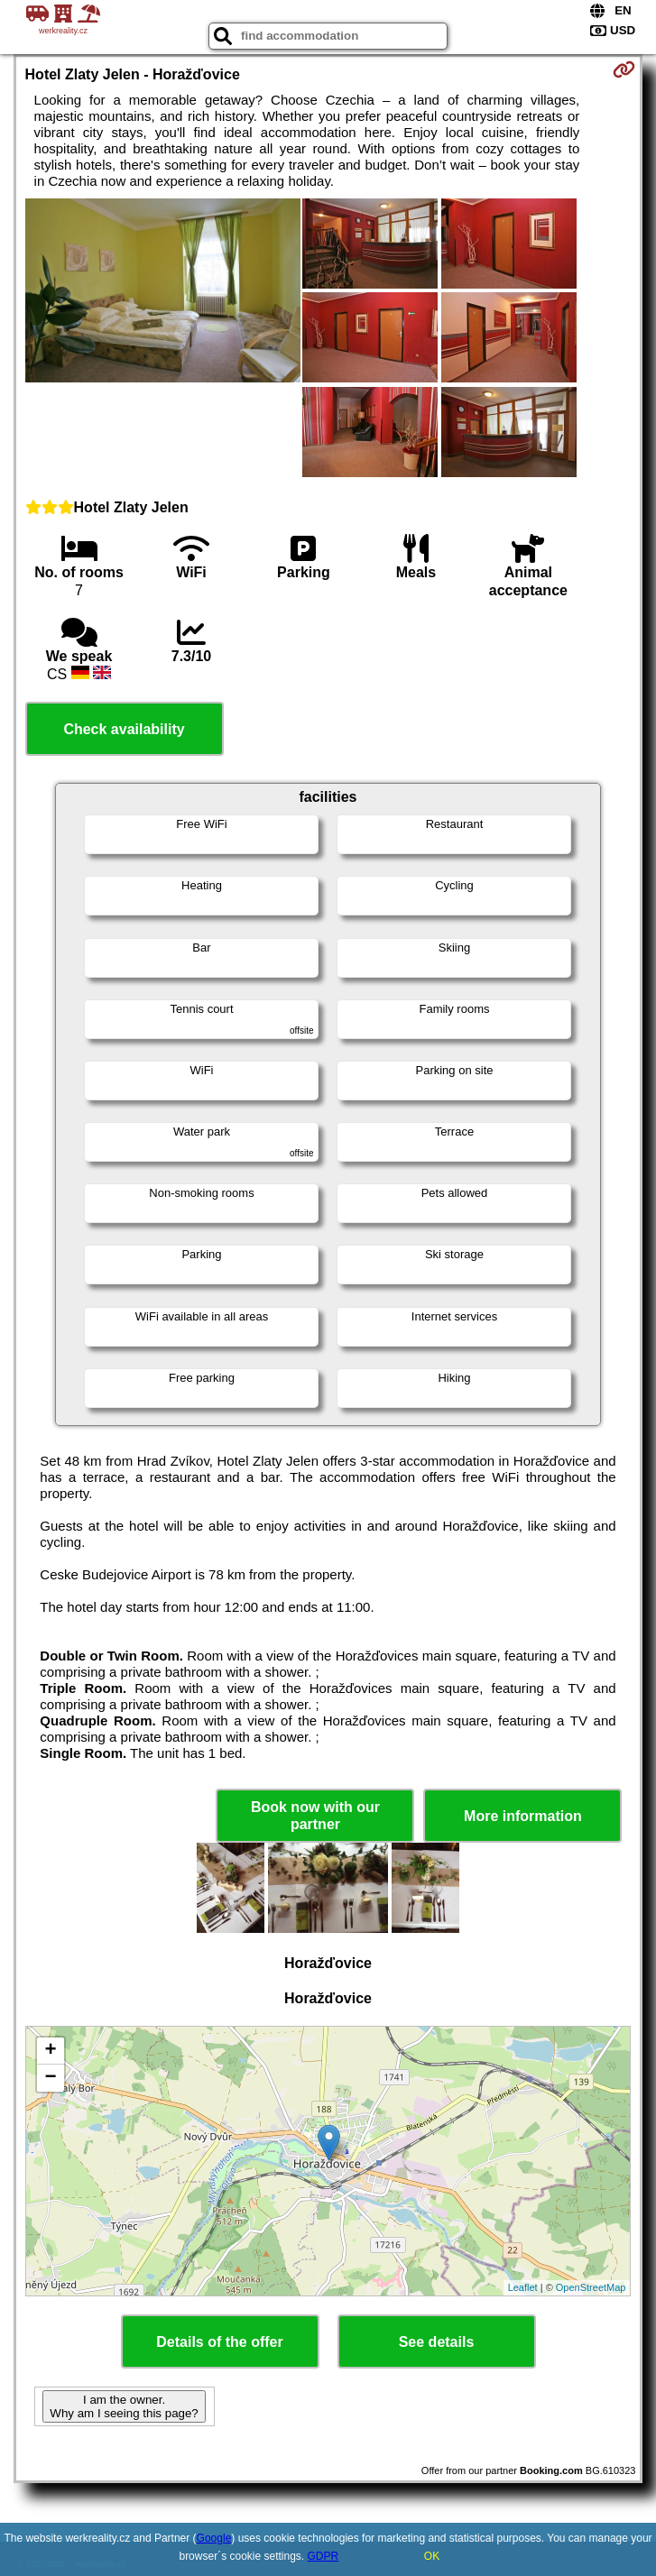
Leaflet (523, 2287)
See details (437, 2342)
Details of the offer (219, 2342)
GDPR (323, 2556)
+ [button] (50, 2051)
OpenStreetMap (591, 2287)
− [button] (50, 2078)
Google (214, 2538)
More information (523, 1816)
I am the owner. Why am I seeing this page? (124, 2406)
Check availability (123, 729)
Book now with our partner (315, 1815)
